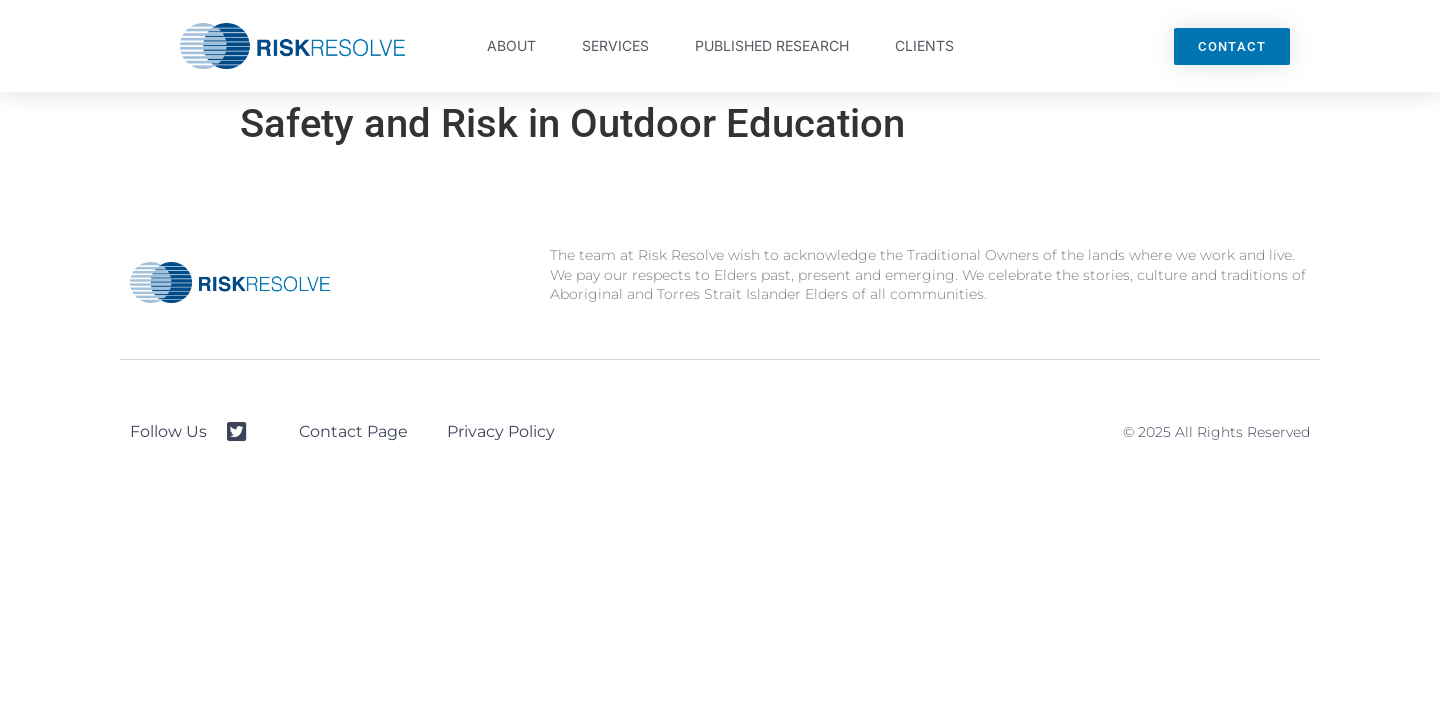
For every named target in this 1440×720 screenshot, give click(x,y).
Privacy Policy (501, 431)
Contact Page (353, 431)
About (511, 45)
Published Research (772, 45)
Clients (924, 45)
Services (615, 45)
